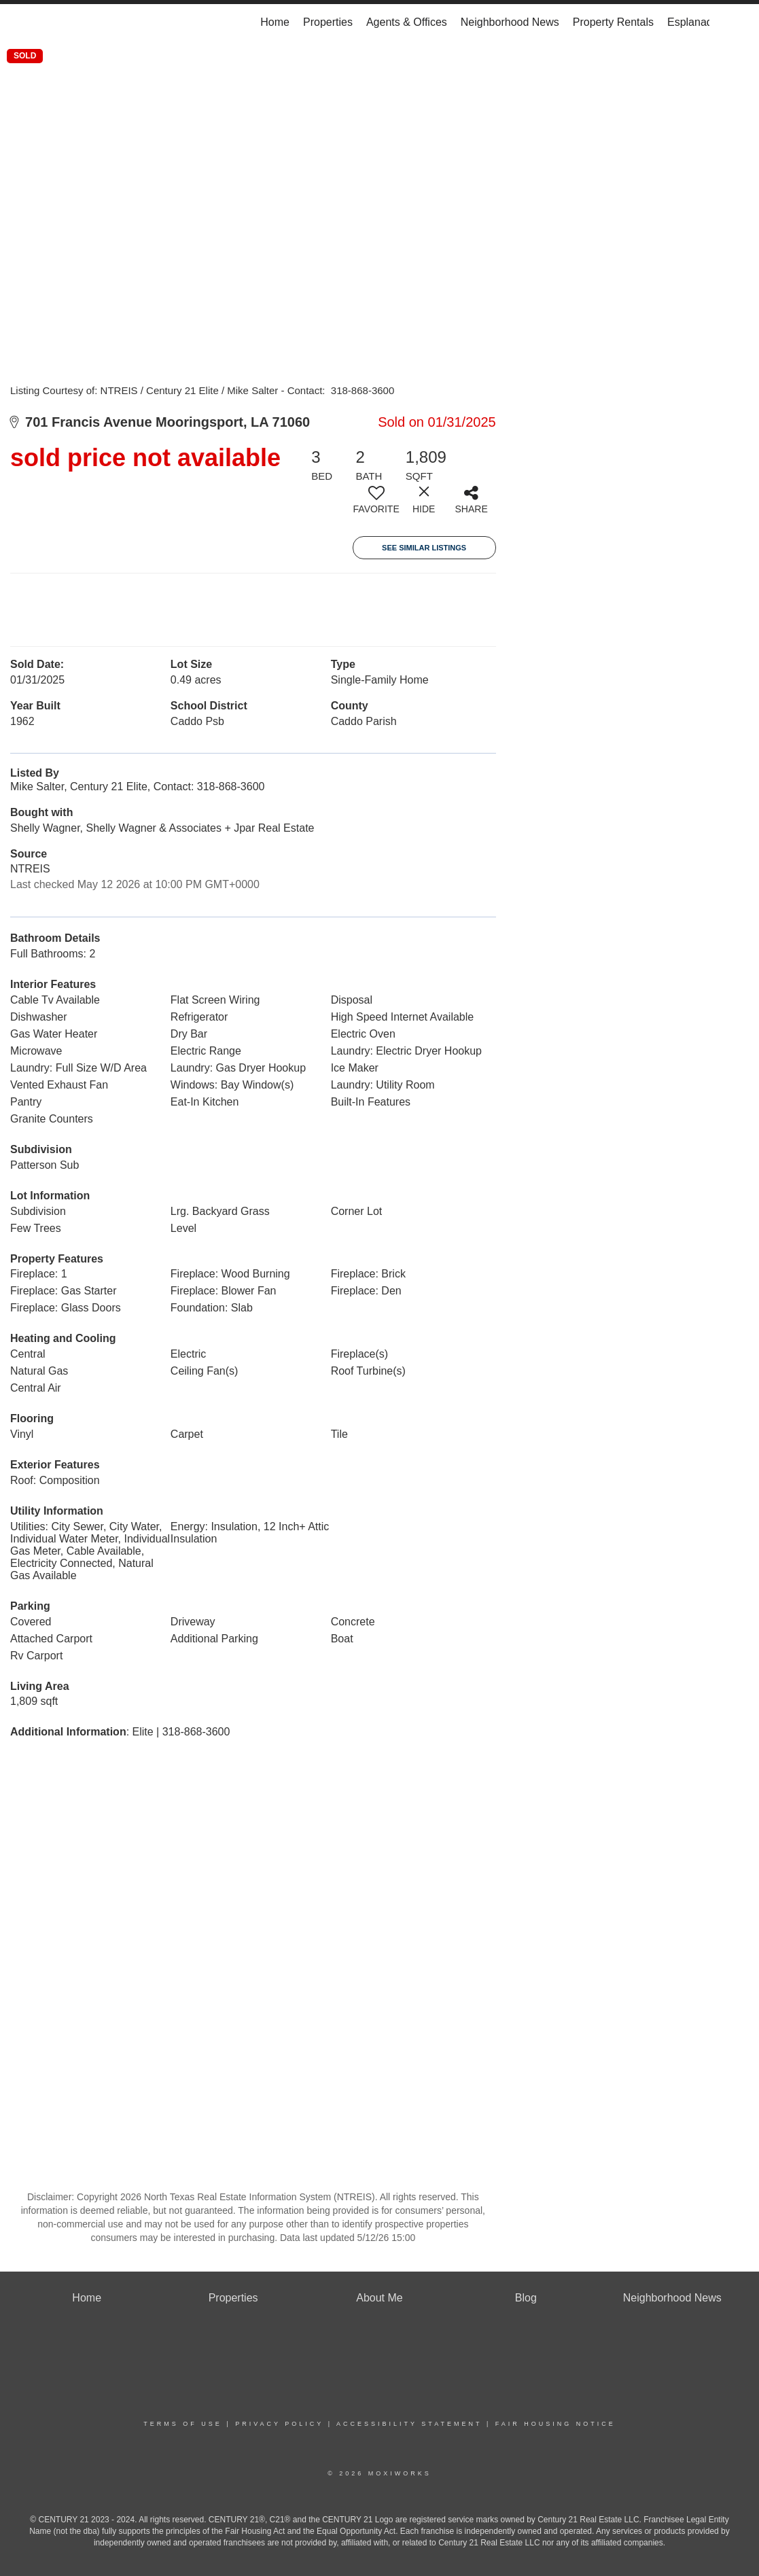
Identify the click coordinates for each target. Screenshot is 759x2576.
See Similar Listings (424, 548)
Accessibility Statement (409, 2423)
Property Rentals (613, 22)
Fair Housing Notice (555, 2423)
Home (274, 22)
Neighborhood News (510, 22)
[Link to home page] (57, 22)
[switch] (376, 504)
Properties (328, 22)
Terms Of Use (182, 2423)
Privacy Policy (279, 2423)
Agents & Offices (406, 22)
